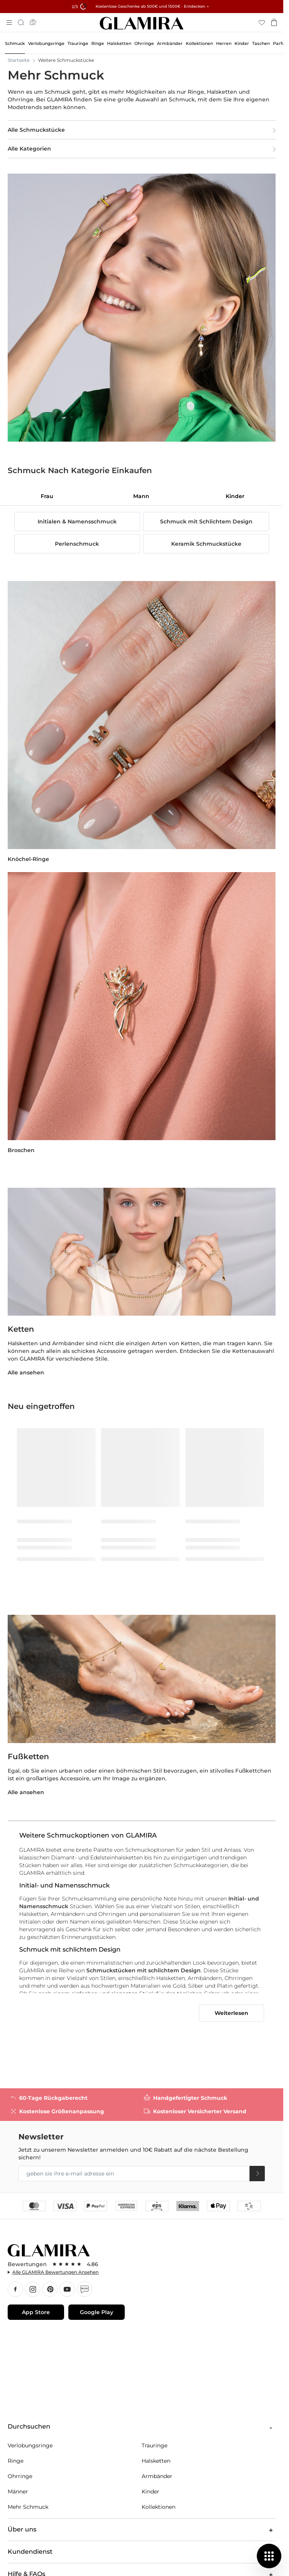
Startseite (19, 60)
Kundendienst (142, 2552)
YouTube (67, 2289)
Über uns (142, 2530)
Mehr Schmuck (28, 2506)
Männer (18, 2491)
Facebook (15, 2289)
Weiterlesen (231, 2013)
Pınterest (50, 2289)
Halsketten (156, 2460)
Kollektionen (158, 2506)
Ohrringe (20, 2476)
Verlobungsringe (30, 2445)
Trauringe (154, 2445)
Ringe (15, 2460)
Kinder (150, 2491)
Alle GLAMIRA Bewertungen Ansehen (55, 2272)
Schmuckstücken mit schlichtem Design (143, 1970)
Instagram (32, 2289)
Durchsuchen (142, 2427)
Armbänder (157, 2476)
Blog (84, 2289)
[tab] (47, 496)
